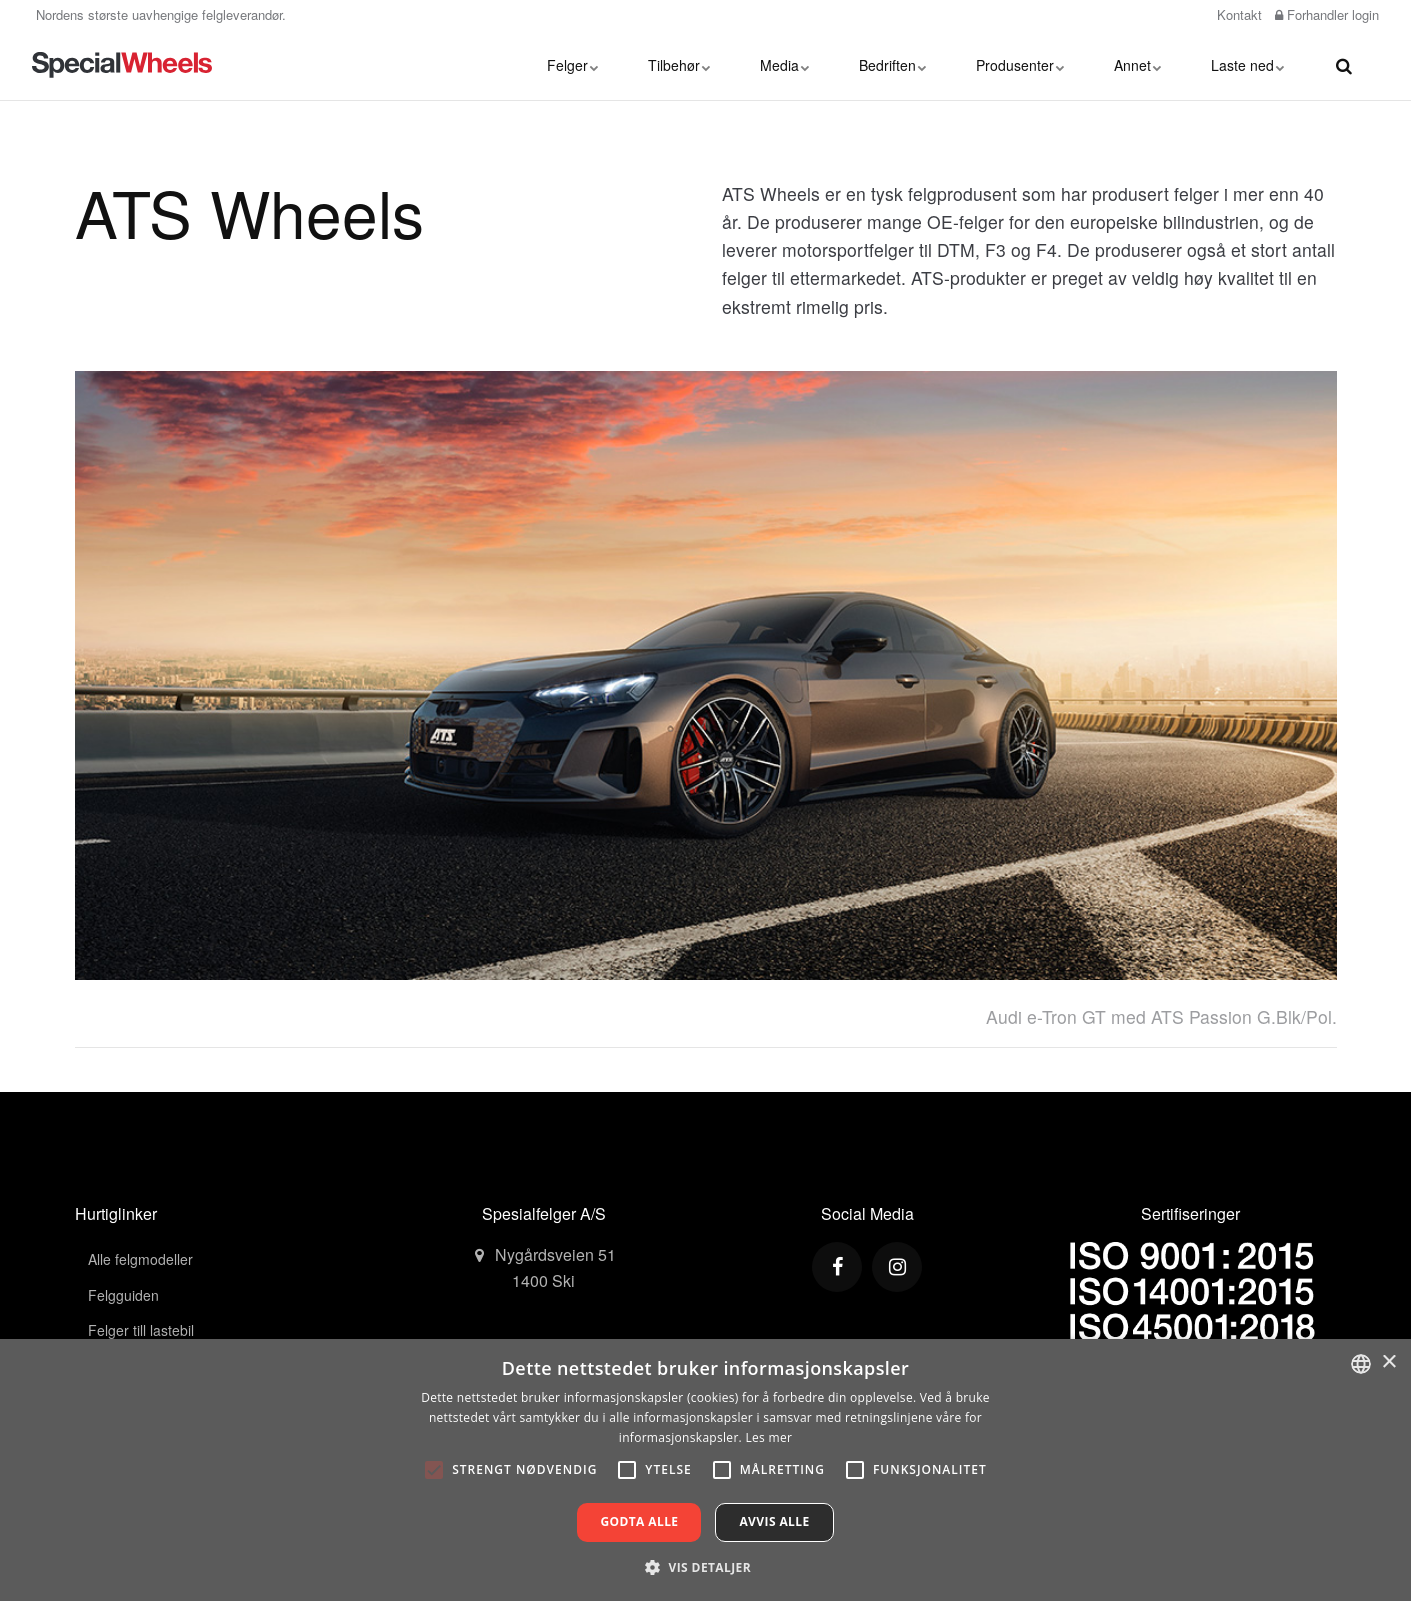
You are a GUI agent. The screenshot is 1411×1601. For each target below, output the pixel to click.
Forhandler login (1327, 14)
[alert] (705, 1470)
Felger (572, 65)
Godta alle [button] (639, 1521)
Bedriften (892, 65)
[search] (1344, 65)
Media (784, 65)
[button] (705, 1567)
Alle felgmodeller (140, 1259)
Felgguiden (123, 1295)
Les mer (768, 1437)
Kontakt (1237, 14)
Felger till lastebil (141, 1330)
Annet (1137, 65)
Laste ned (1247, 65)
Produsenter (1020, 65)
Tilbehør (679, 65)
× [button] (1388, 1362)
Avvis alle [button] (774, 1521)
